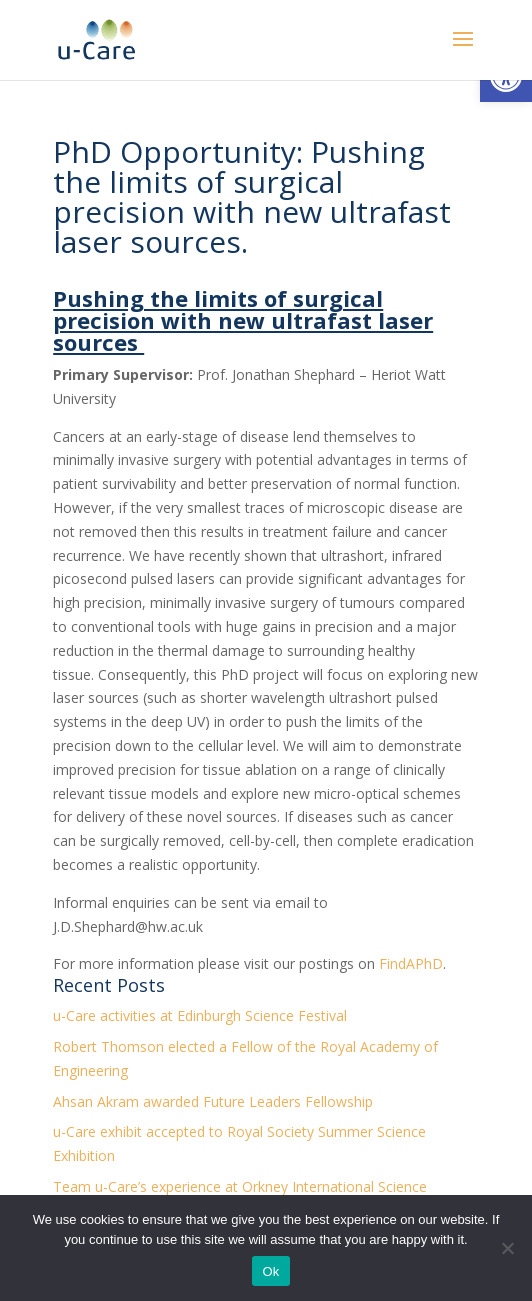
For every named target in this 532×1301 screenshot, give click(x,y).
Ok (270, 1271)
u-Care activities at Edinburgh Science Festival (200, 1015)
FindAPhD (411, 963)
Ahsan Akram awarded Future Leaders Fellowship (213, 1101)
